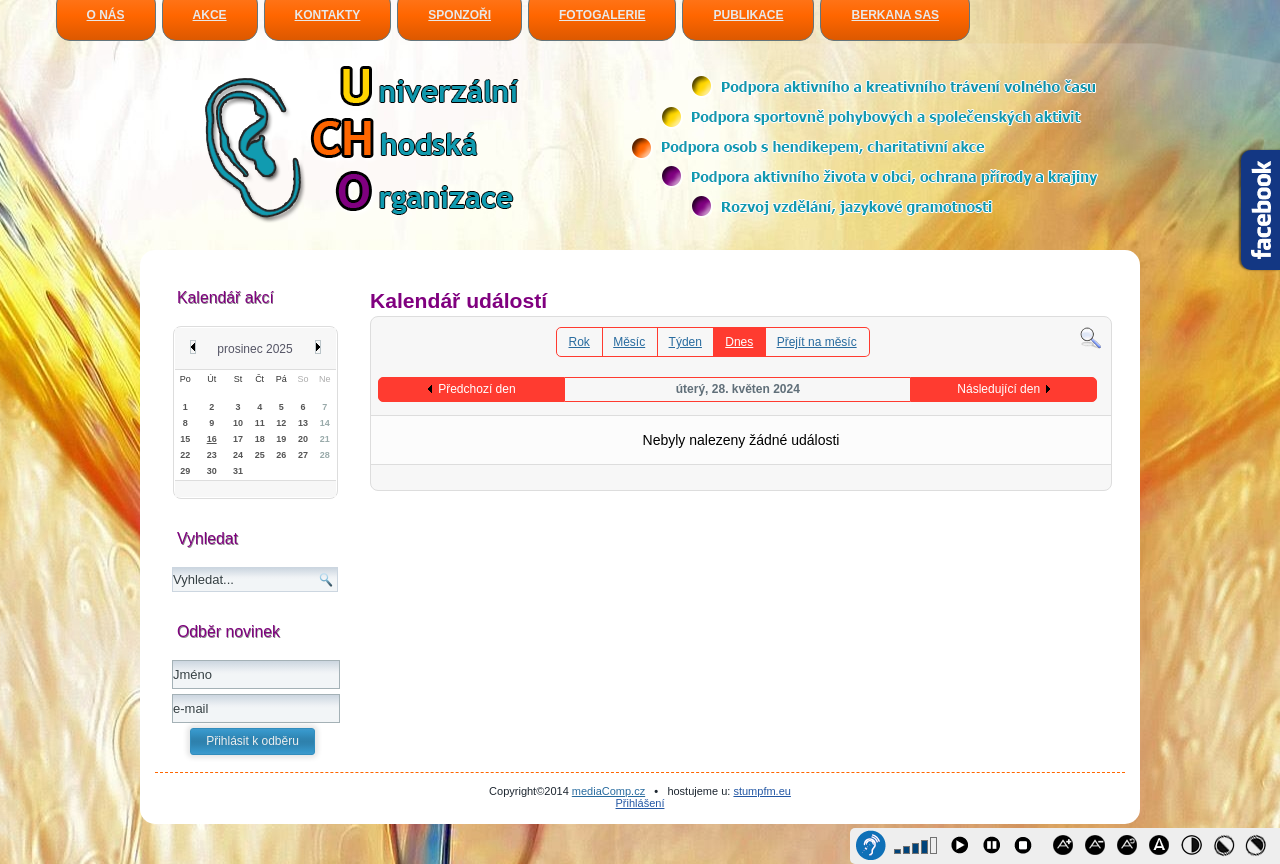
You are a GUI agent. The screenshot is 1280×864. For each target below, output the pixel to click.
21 (325, 439)
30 (212, 471)
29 (185, 471)
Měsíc (629, 342)
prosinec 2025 (254, 349)
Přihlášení (640, 803)
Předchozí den (476, 389)
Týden (685, 342)
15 (185, 439)
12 (281, 423)
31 (238, 471)
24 (238, 455)
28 (325, 455)
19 (281, 439)
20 (303, 439)
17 (238, 439)
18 (260, 439)
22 (185, 455)
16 (212, 439)
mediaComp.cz (608, 791)
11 (260, 423)
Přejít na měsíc (817, 342)
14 (325, 423)
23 (212, 455)
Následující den (998, 389)
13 (303, 423)
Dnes (739, 342)
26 (281, 455)
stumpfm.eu (761, 791)
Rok (579, 342)
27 (303, 455)
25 (260, 455)
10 (238, 423)
